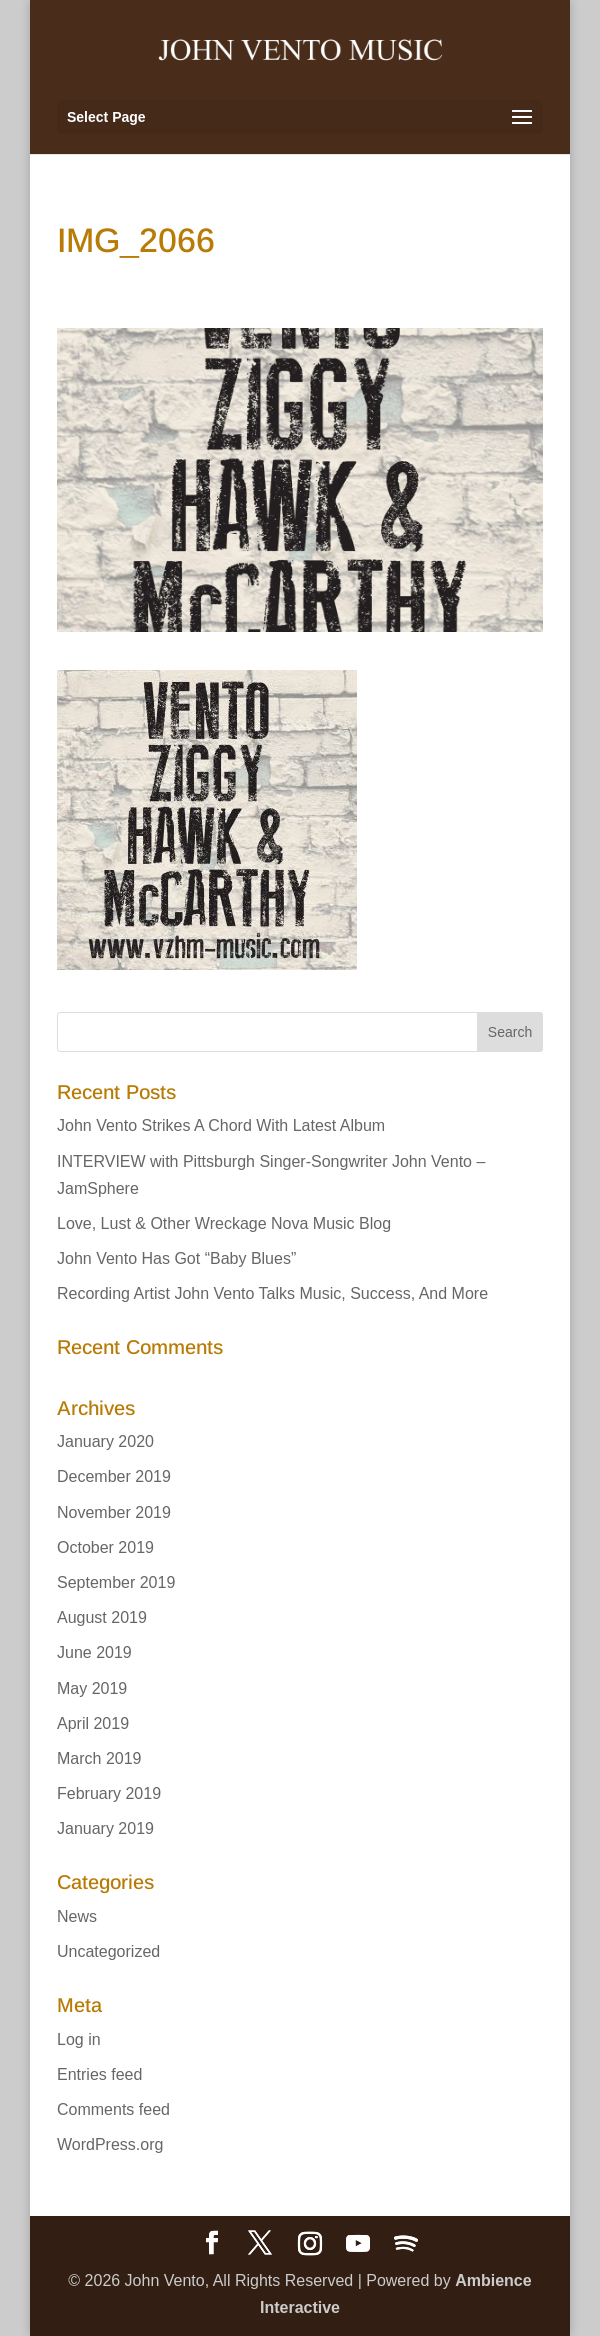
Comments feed (113, 2109)
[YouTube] (358, 2244)
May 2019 (92, 1688)
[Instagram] (310, 2244)
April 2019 (93, 1723)
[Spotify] (406, 2244)
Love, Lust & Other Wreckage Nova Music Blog (224, 1223)
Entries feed (99, 2074)
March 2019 (99, 1758)
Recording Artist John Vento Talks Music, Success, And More (272, 1293)
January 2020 (105, 1441)
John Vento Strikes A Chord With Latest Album (221, 1125)
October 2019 (105, 1547)
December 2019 (114, 1476)
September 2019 (116, 1582)
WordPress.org (110, 2144)
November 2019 (114, 1512)
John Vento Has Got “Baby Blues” (176, 1258)
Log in (79, 2039)
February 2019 (109, 1793)
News (77, 1916)
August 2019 (102, 1617)
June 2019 (94, 1652)
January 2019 (105, 1828)
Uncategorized (108, 1951)
